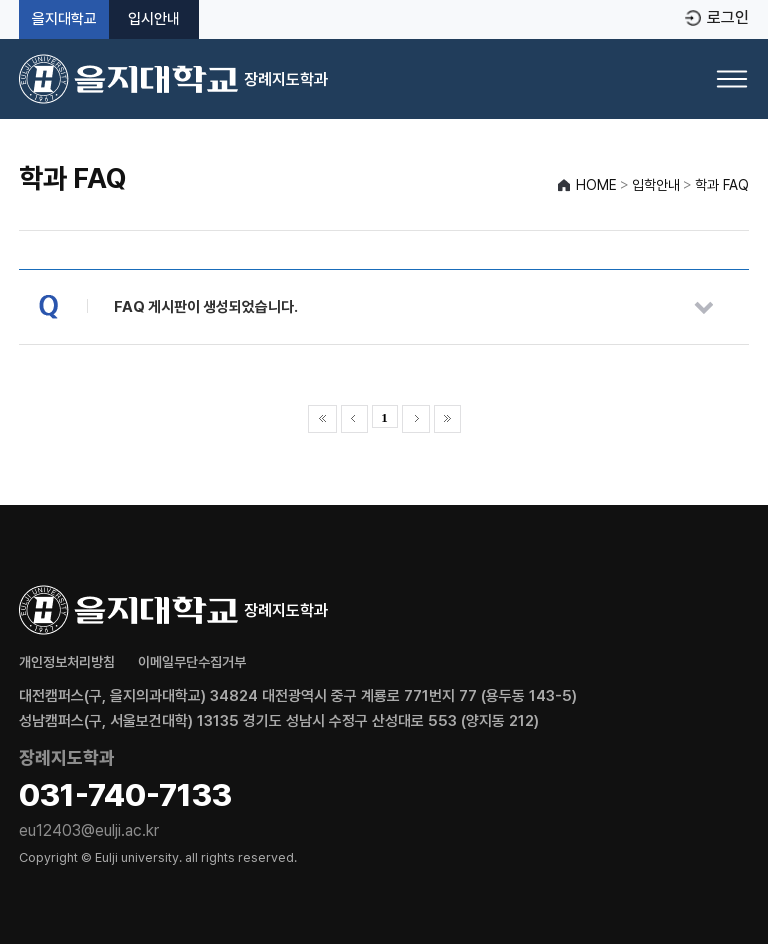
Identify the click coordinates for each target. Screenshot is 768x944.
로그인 (728, 18)
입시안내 (154, 19)
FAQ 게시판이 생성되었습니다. (206, 307)
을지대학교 (64, 19)
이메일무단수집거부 (192, 662)
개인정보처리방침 (67, 662)
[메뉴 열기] (732, 79)
